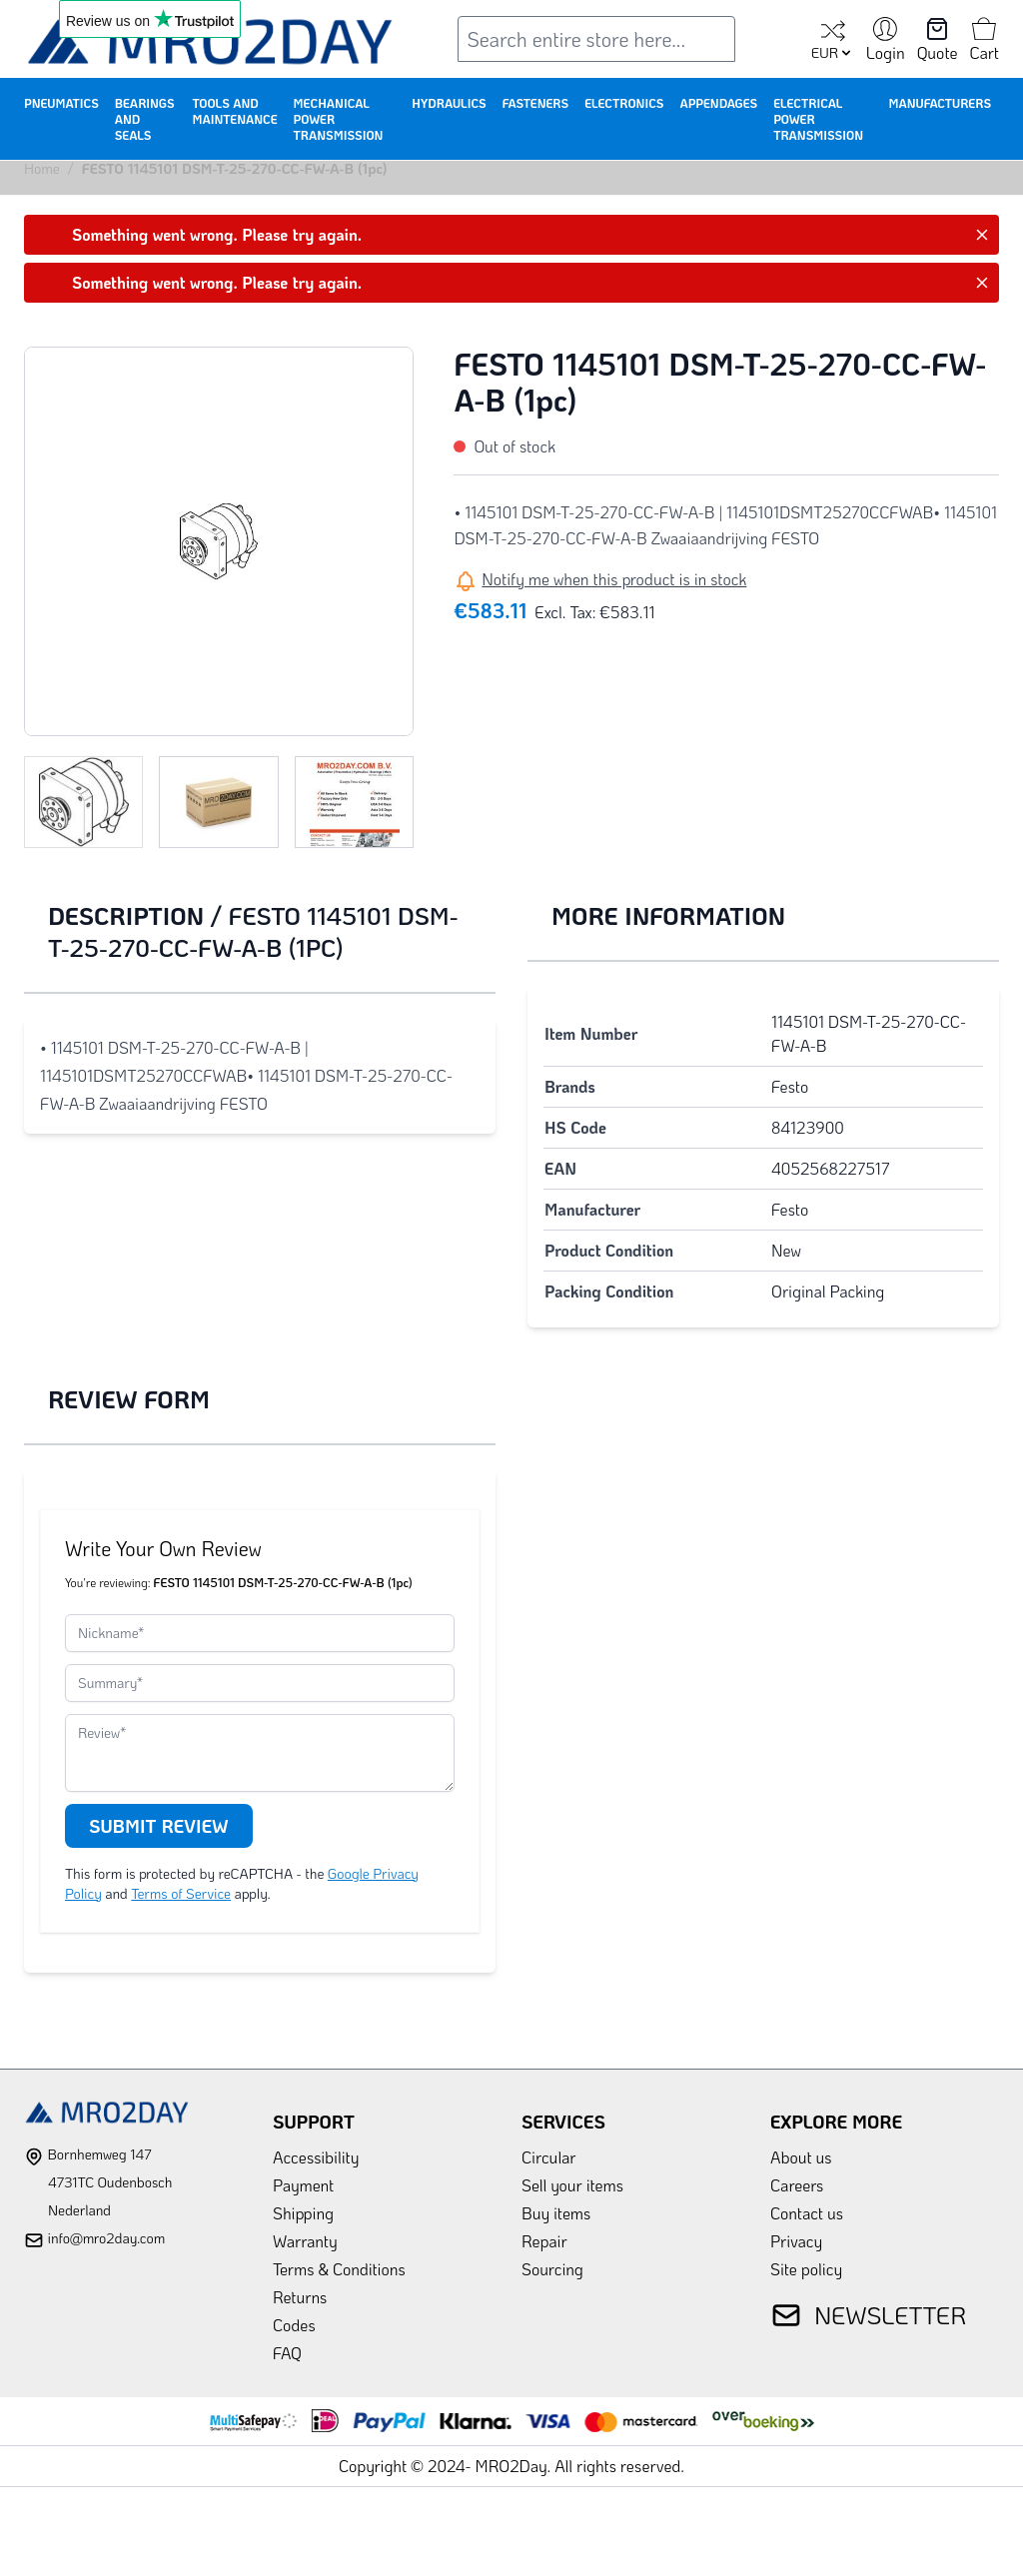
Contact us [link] (806, 2212)
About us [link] (801, 2157)
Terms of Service (181, 1893)
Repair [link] (544, 2240)
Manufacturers (939, 103)
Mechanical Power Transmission (339, 119)
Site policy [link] (806, 2268)
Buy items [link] (555, 2212)
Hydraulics (449, 103)
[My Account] (885, 41)
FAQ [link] (287, 2352)
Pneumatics (61, 103)
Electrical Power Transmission (818, 119)
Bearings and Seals (145, 119)
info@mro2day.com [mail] (106, 2237)
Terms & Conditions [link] (339, 2268)
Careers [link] (796, 2184)
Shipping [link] (303, 2212)
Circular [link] (548, 2157)
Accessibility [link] (316, 2157)
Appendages (718, 103)
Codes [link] (294, 2324)
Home (42, 168)
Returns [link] (300, 2296)
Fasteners (536, 103)
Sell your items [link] (572, 2184)
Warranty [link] (305, 2240)
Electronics (623, 103)
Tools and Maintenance (234, 111)
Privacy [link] (796, 2240)
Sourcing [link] (552, 2268)
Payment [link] (303, 2184)
